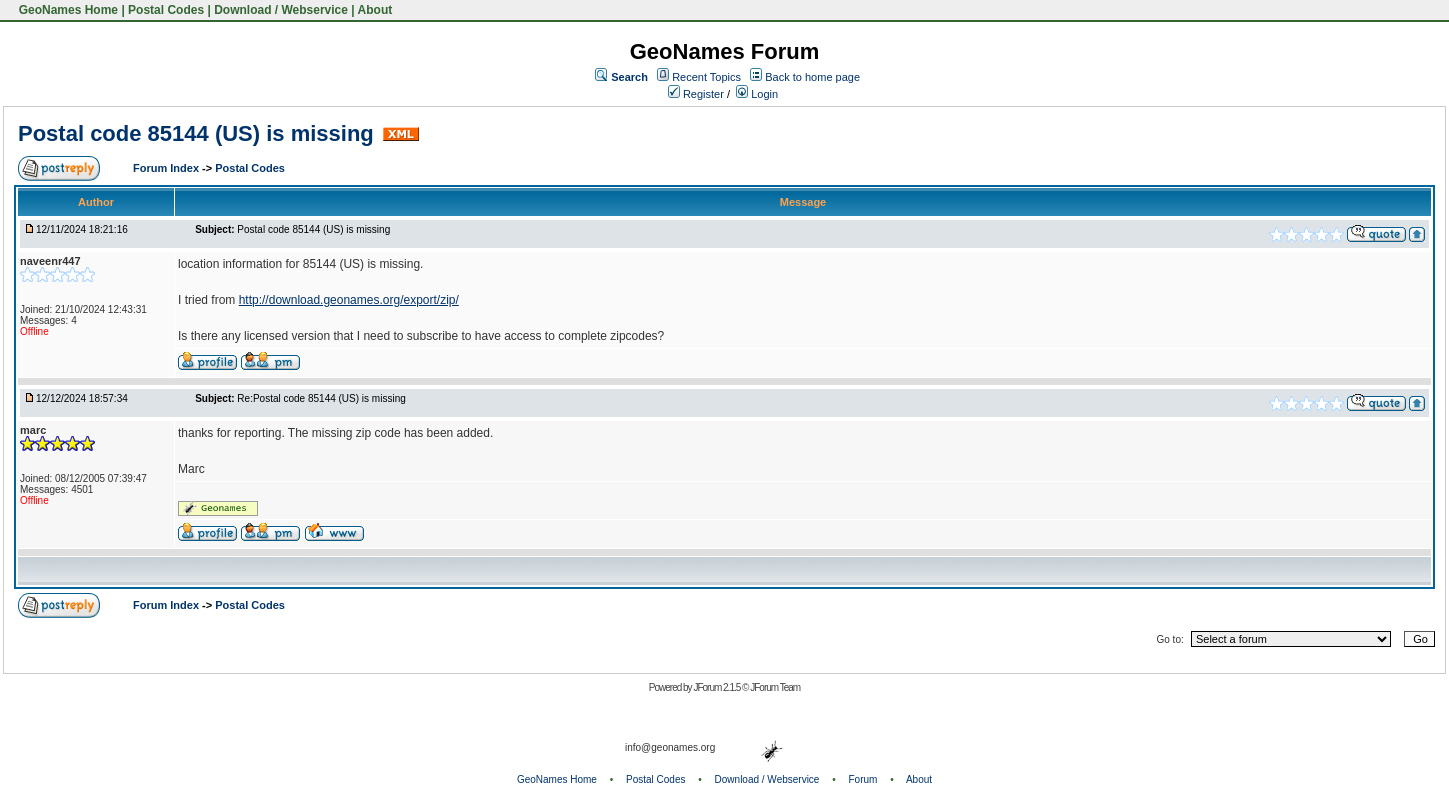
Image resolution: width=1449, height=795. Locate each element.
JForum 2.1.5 (717, 687)
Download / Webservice (281, 10)
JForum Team (775, 687)
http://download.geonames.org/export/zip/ (349, 300)
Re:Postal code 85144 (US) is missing (321, 398)
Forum (863, 779)
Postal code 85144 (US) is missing (196, 133)
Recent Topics (706, 77)
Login (757, 94)
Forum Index (167, 168)
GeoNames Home (66, 10)
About (375, 10)
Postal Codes (166, 10)
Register (696, 94)
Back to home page (812, 77)
